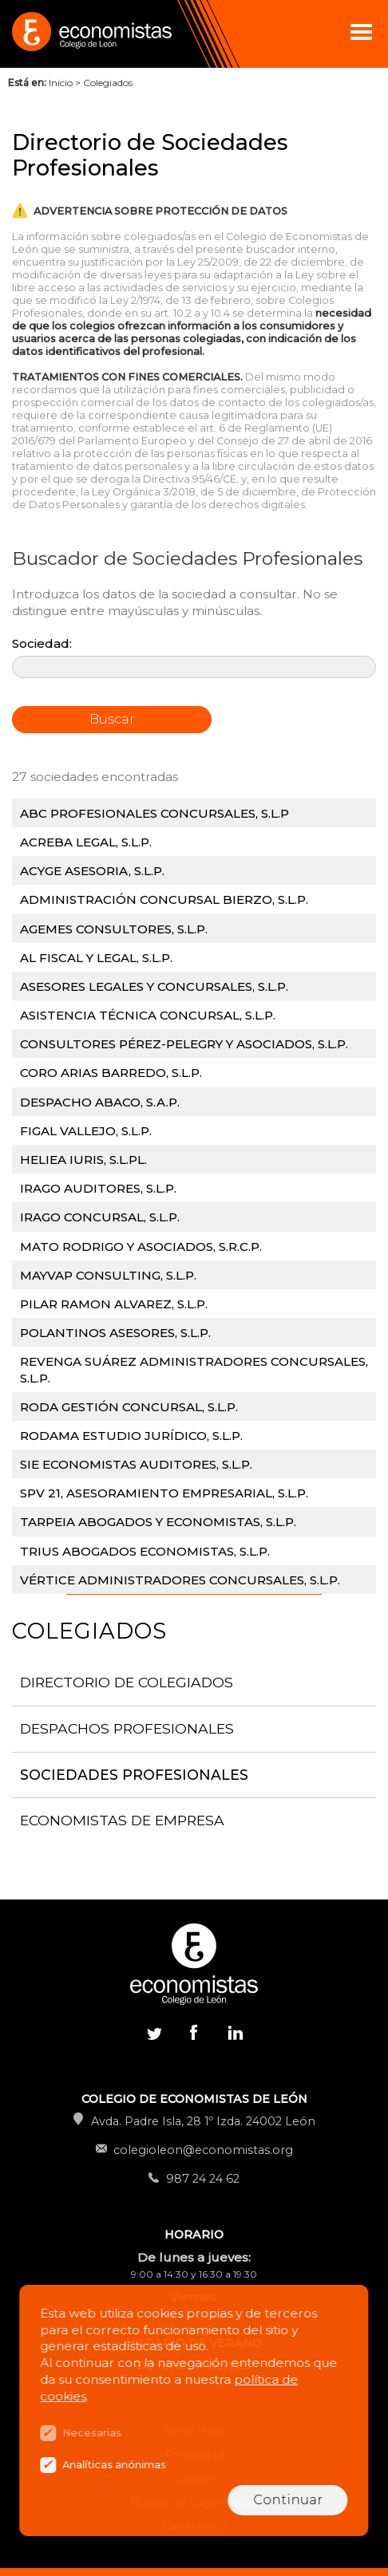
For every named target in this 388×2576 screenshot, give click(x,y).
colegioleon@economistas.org (203, 2150)
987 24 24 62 (203, 2179)
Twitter (154, 2032)
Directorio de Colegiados (126, 1682)
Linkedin (234, 2036)
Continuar (288, 2499)
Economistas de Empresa (122, 1820)
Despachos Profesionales (127, 1728)
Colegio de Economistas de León (90, 34)
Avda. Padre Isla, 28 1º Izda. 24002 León (203, 2121)
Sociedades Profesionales (134, 1774)
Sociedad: (42, 643)
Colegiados (108, 83)
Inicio (61, 83)
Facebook (194, 2032)
